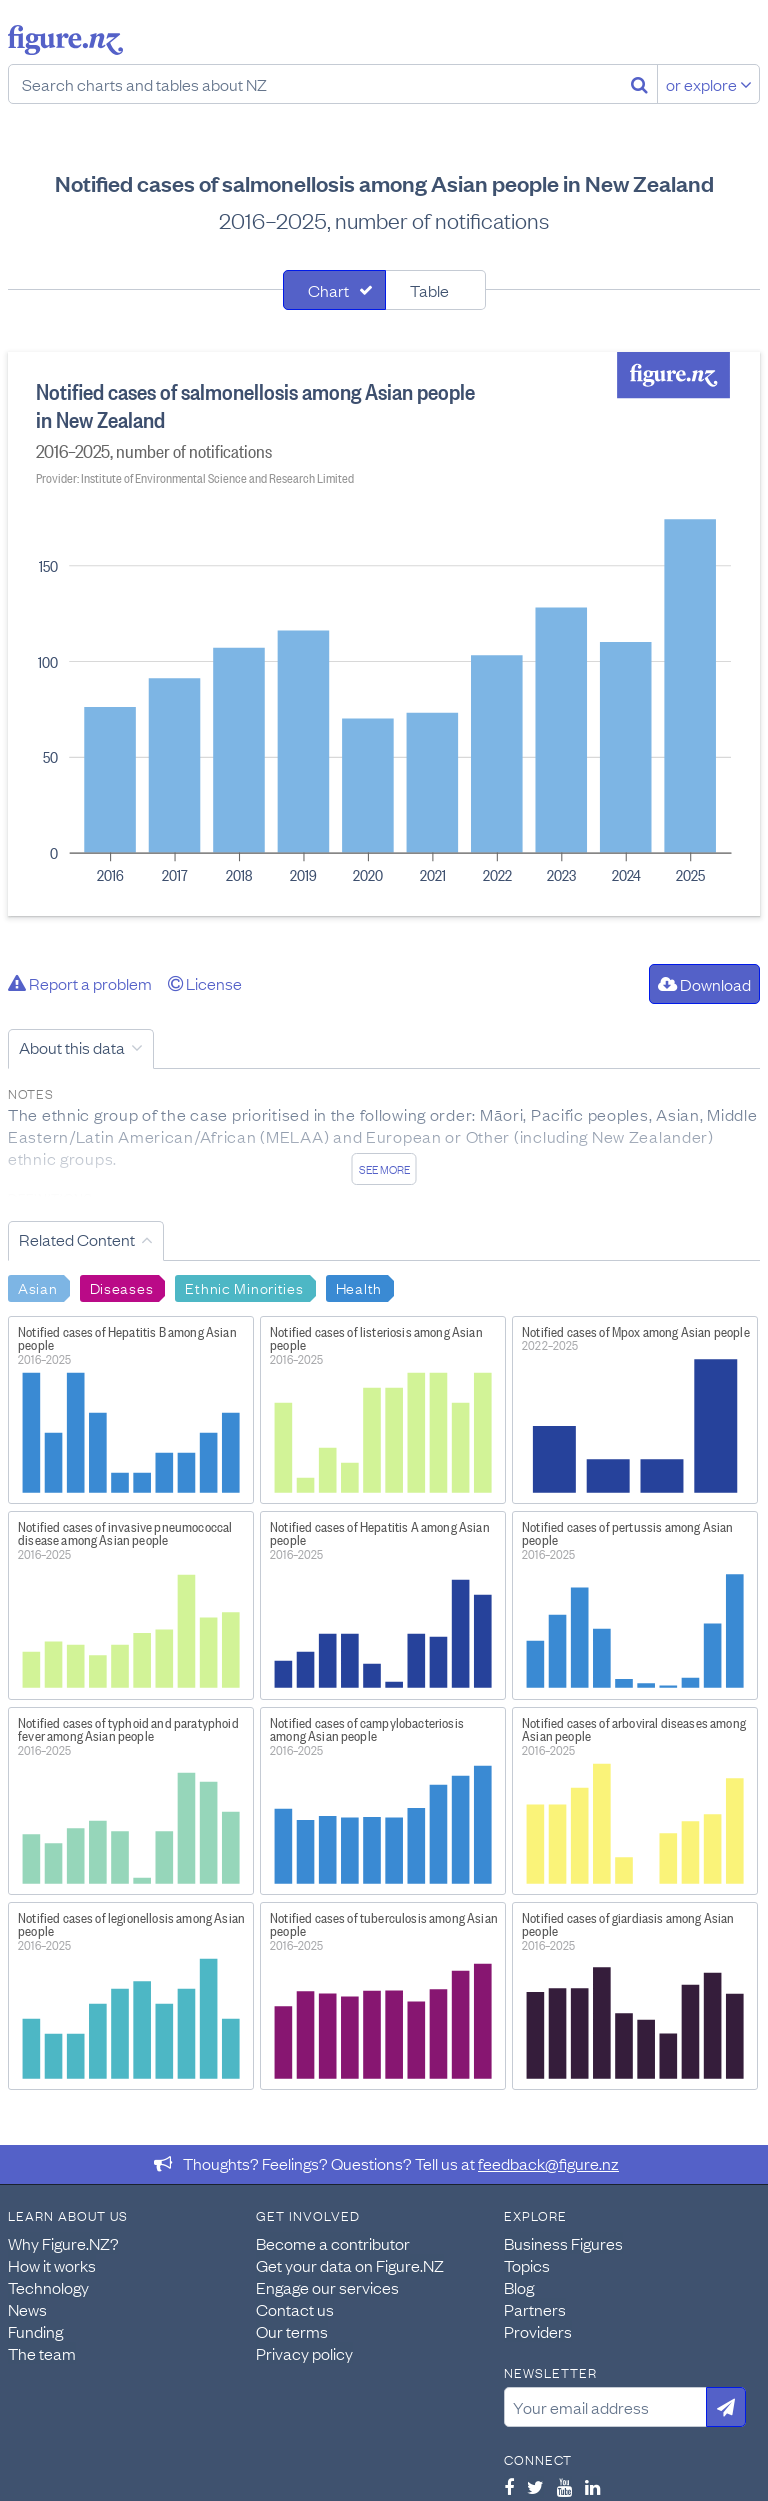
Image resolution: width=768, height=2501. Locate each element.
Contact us (295, 2309)
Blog (519, 2287)
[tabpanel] (384, 634)
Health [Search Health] (359, 1287)
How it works (52, 2265)
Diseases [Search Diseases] (122, 1287)
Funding (35, 2331)
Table (429, 290)
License (205, 983)
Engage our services (327, 2287)
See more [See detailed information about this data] (384, 1169)
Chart (328, 290)
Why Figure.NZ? (63, 2243)
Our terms (292, 2331)
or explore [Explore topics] (709, 84)
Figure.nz (65, 40)
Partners (535, 2309)
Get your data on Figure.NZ (350, 2265)
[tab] (334, 290)
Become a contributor (333, 2243)
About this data (72, 1047)
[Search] (639, 84)
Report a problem (80, 983)
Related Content (77, 1239)
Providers (538, 2331)
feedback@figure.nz (548, 2163)
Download (704, 984)
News (27, 2309)
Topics (527, 2265)
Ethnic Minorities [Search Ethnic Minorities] (244, 1287)
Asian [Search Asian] (38, 1287)
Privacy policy (304, 2353)
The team (42, 2353)
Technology (48, 2287)
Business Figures (563, 2243)
